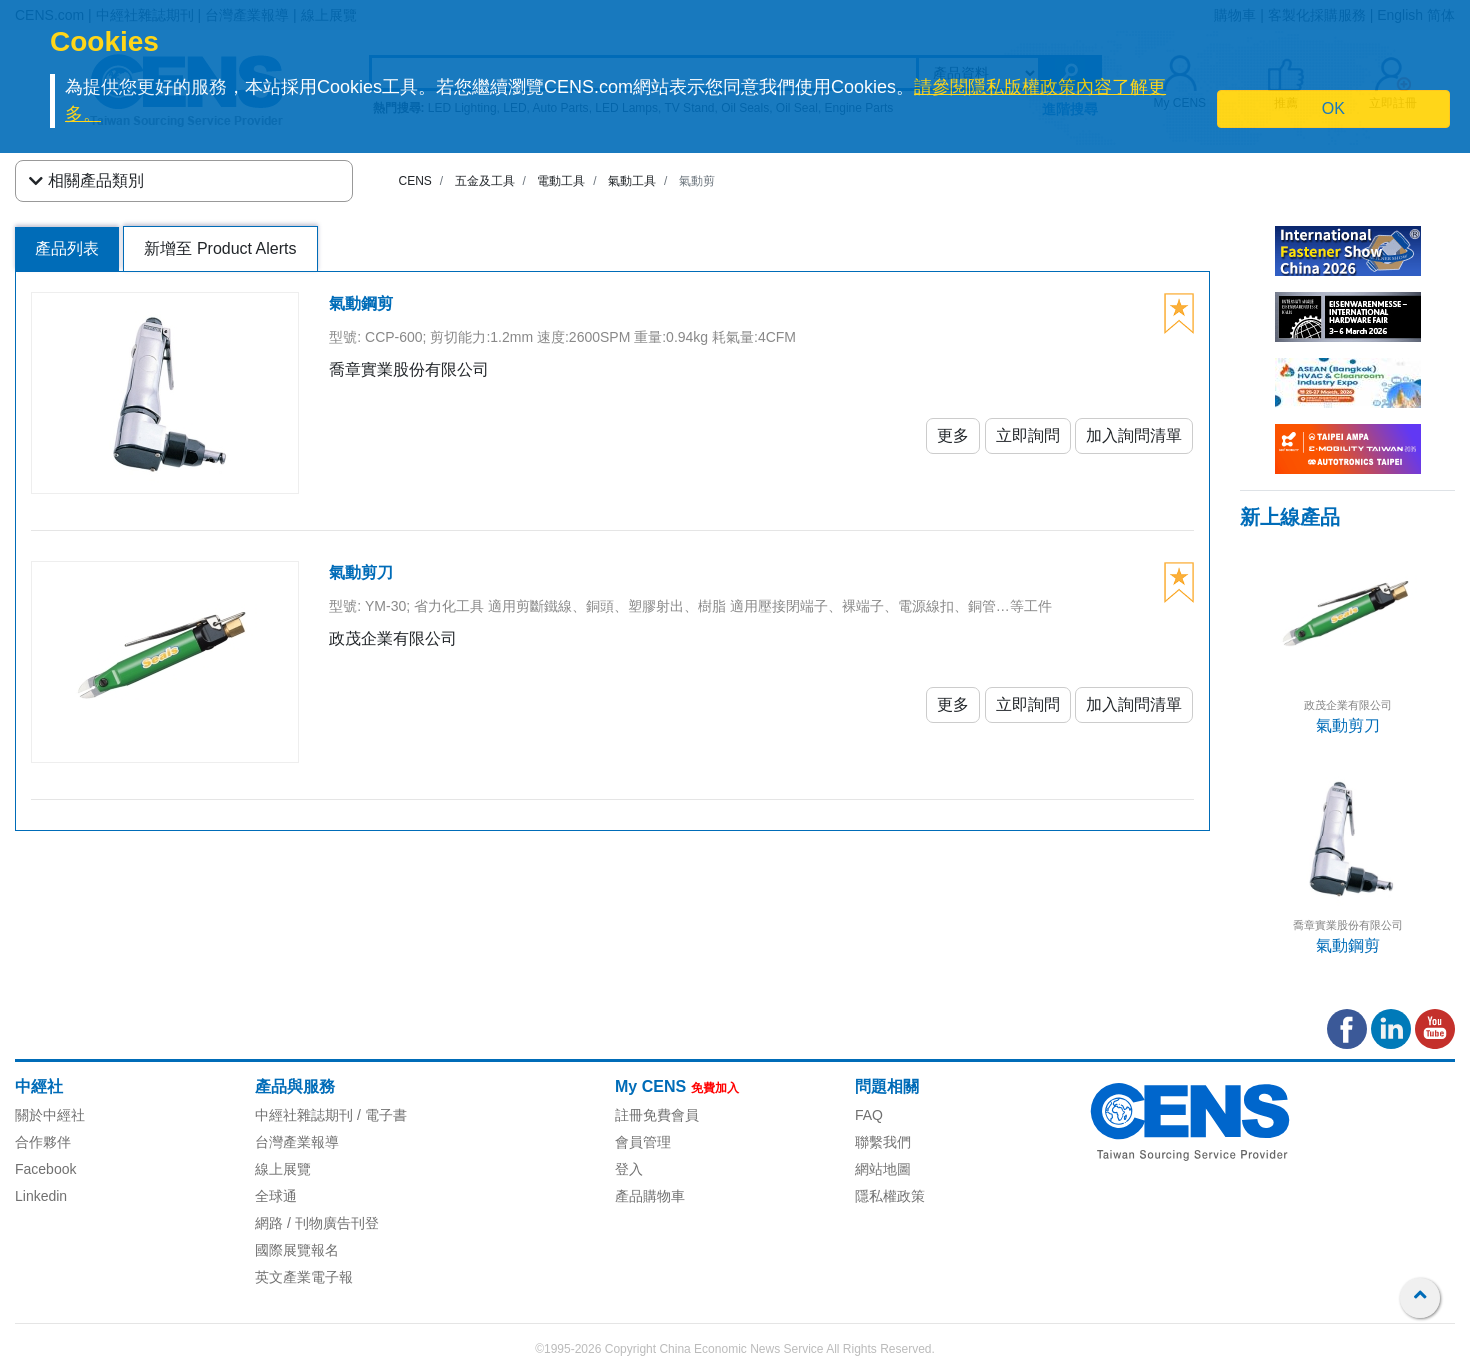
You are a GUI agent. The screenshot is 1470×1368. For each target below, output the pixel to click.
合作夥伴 (43, 1142)
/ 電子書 (380, 1115)
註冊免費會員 (657, 1115)
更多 (953, 435)
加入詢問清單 (1134, 435)
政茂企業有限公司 (1348, 705)
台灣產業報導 (297, 1142)
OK (1333, 108)
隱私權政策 (890, 1196)
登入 (629, 1169)
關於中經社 (50, 1115)
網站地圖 (883, 1169)
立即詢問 (1028, 435)
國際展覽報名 (297, 1250)
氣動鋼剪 (1348, 945)
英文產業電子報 (304, 1277)
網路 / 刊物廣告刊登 (317, 1223)
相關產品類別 (86, 181)
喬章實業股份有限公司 (1348, 925)
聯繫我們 (883, 1142)
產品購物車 (650, 1196)
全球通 (276, 1196)
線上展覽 (283, 1169)
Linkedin (41, 1196)
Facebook (45, 1169)
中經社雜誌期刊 (304, 1115)
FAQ (869, 1115)
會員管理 (643, 1142)
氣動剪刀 (1348, 725)
